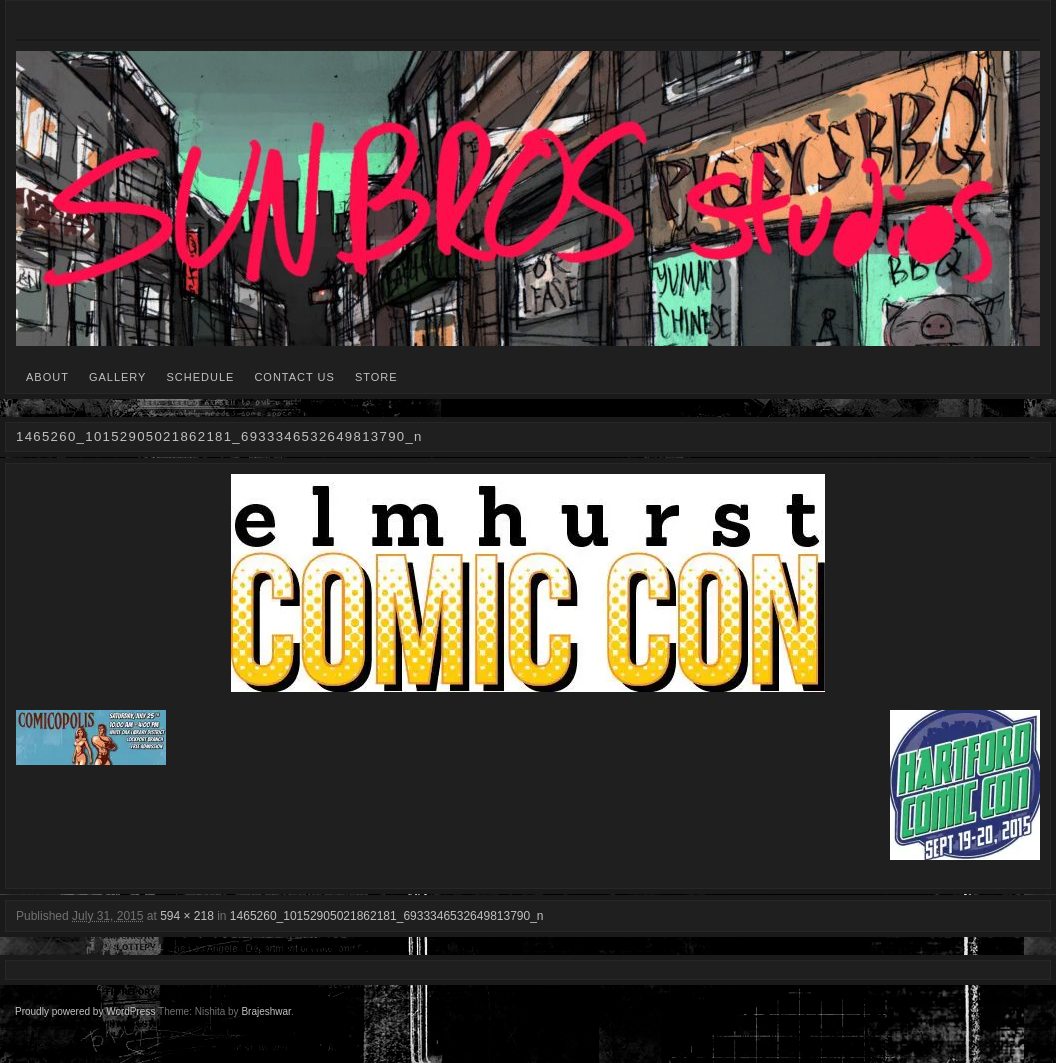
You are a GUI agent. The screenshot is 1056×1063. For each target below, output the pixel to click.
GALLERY (118, 377)
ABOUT (47, 377)
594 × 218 (187, 916)
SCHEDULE (200, 377)
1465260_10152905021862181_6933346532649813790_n (387, 916)
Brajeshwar (265, 1011)
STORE (376, 377)
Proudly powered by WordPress (85, 1011)
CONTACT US (294, 377)
